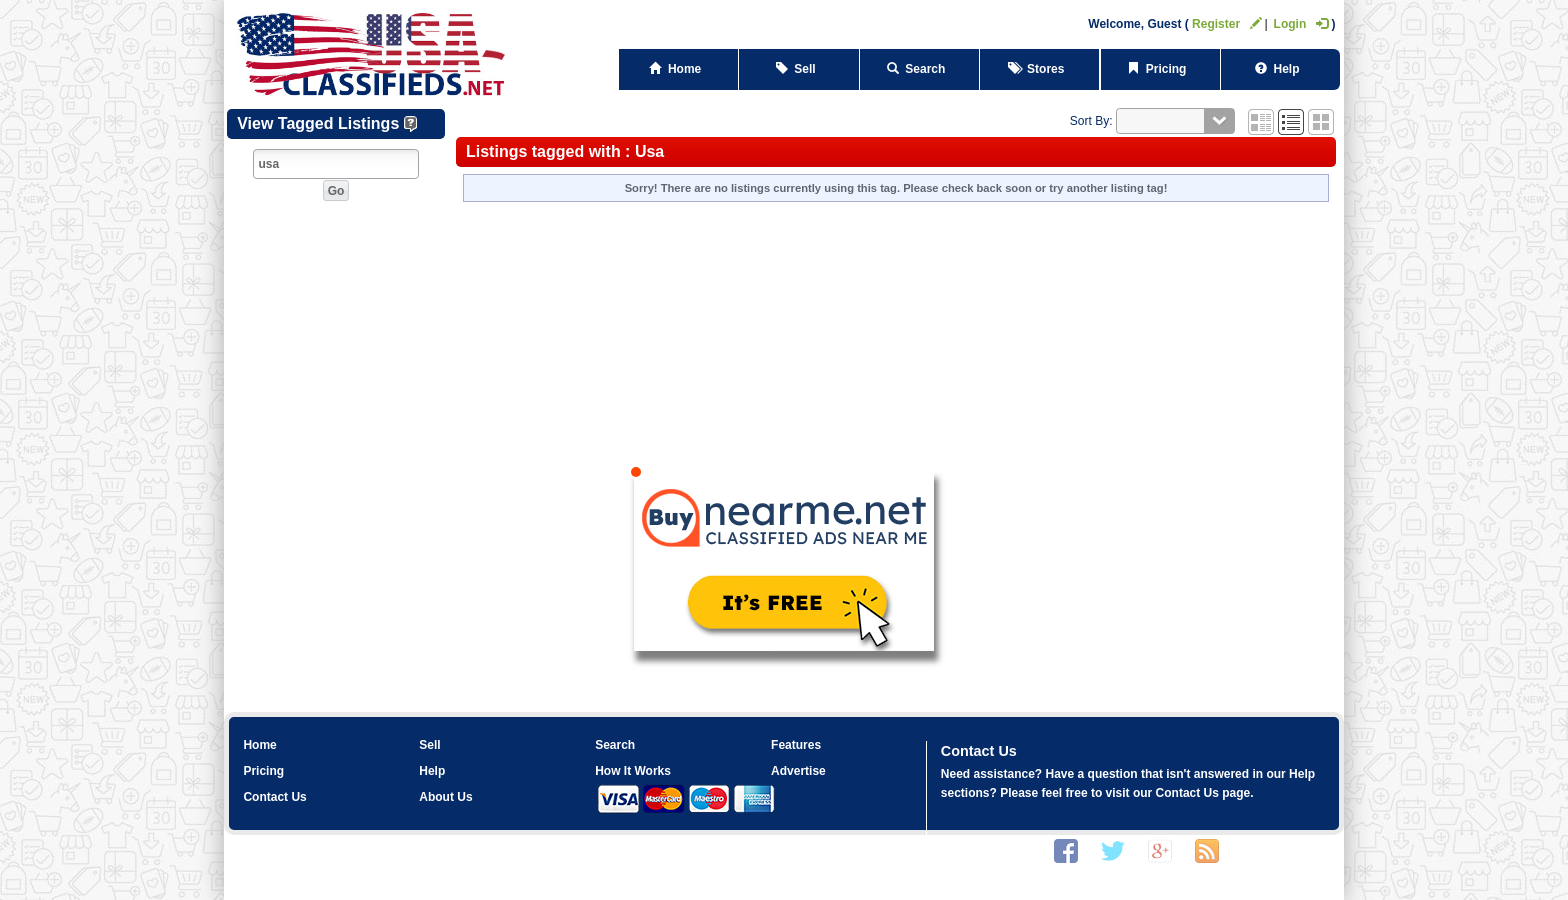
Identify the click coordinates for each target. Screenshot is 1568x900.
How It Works (633, 771)
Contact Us (274, 797)
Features (796, 745)
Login (1301, 24)
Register (1227, 24)
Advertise (798, 771)
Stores (1039, 69)
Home (678, 69)
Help (1280, 69)
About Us (445, 797)
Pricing (1160, 69)
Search (919, 69)
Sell (799, 69)
